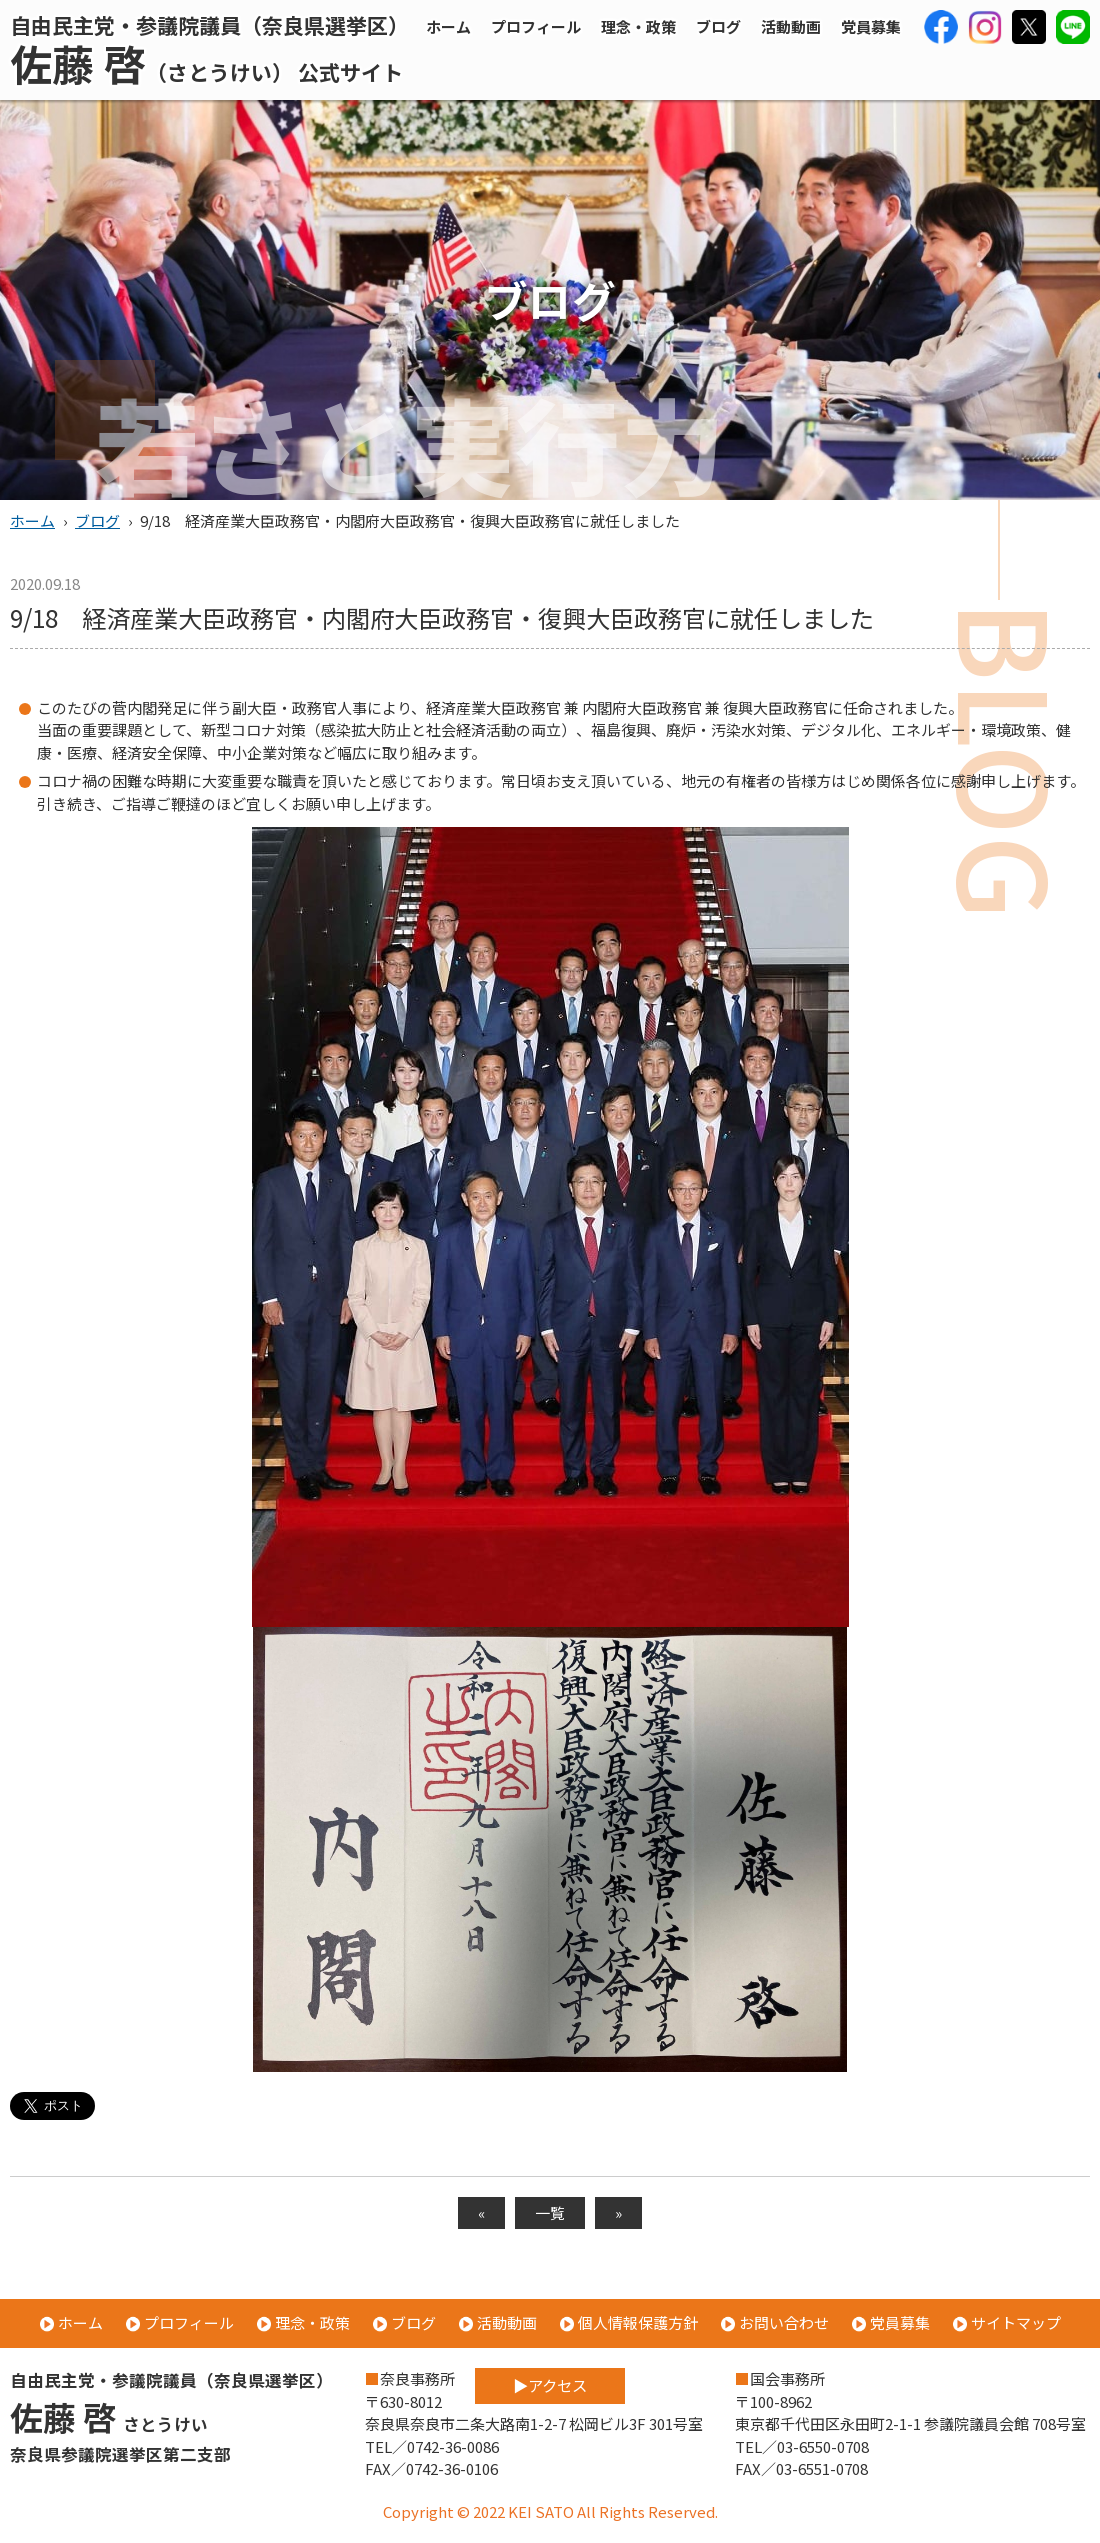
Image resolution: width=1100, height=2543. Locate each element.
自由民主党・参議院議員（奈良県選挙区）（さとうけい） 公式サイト (209, 49)
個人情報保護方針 (638, 2322)
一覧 (550, 2212)
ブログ (718, 26)
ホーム (448, 26)
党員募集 (871, 26)
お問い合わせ (784, 2322)
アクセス (588, 2380)
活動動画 (791, 26)
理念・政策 (638, 26)
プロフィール (536, 26)
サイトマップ (1016, 2322)
